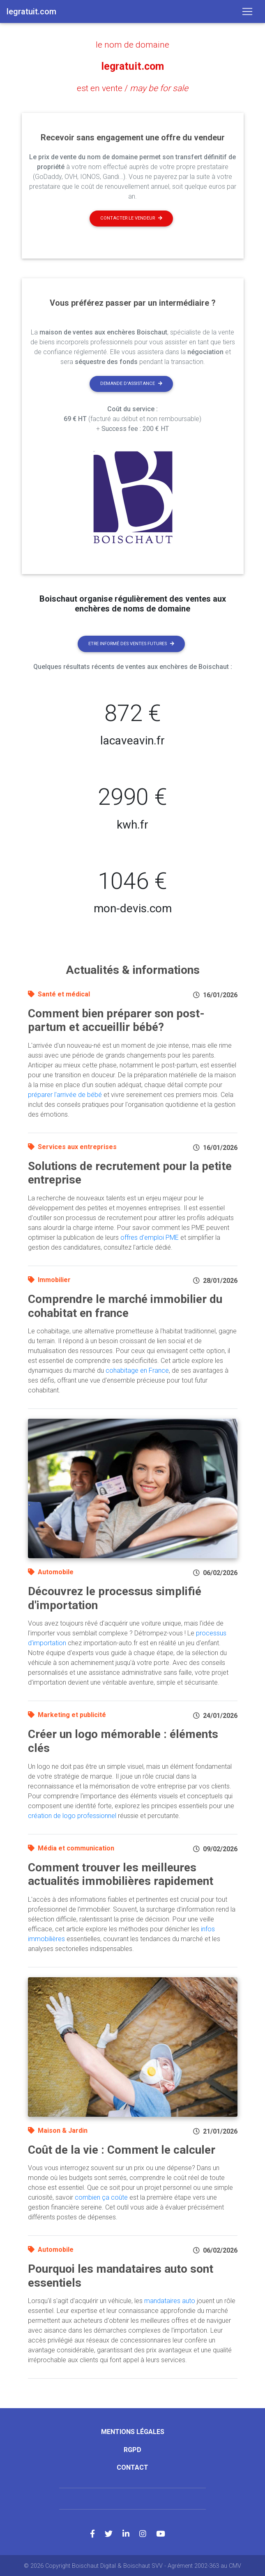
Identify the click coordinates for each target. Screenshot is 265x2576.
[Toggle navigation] (247, 11)
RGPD (132, 2448)
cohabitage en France (137, 1370)
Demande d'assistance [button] (131, 382)
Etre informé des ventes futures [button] (131, 642)
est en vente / (132, 87)
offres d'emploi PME (149, 1236)
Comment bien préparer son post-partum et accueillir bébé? (116, 1019)
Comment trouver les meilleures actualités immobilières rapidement (120, 1873)
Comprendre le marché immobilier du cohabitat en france (125, 1305)
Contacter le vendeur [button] (131, 217)
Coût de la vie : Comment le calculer (121, 2148)
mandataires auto (169, 2300)
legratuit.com (132, 65)
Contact (132, 2466)
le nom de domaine (133, 44)
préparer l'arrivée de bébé (65, 1093)
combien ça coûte (101, 2196)
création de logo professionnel (72, 1814)
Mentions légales (132, 2431)
